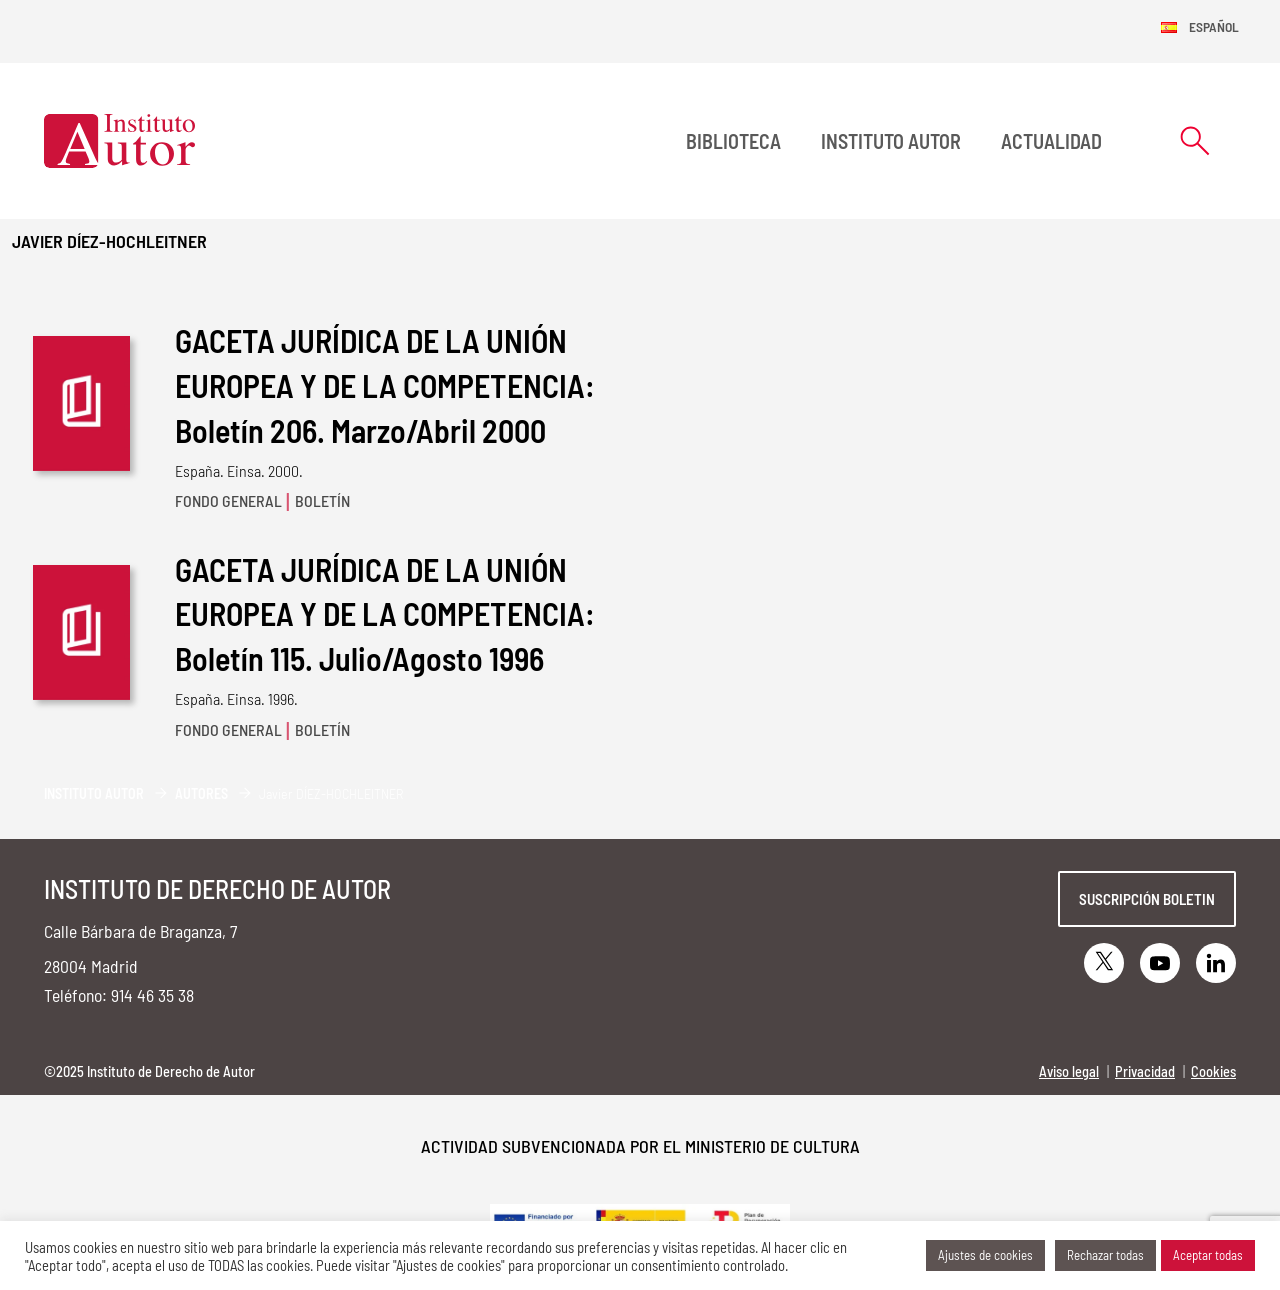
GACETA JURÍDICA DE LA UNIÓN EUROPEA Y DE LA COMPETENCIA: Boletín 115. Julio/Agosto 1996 (385, 614)
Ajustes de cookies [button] (985, 1255)
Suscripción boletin (1147, 899)
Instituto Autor (891, 141)
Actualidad (1051, 141)
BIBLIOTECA (733, 141)
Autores (201, 793)
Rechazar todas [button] (1105, 1255)
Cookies (1213, 1071)
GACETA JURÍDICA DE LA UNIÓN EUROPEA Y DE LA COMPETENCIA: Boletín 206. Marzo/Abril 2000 (385, 385)
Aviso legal (1069, 1071)
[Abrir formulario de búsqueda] (1195, 140)
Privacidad (1145, 1071)
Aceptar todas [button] (1208, 1255)
